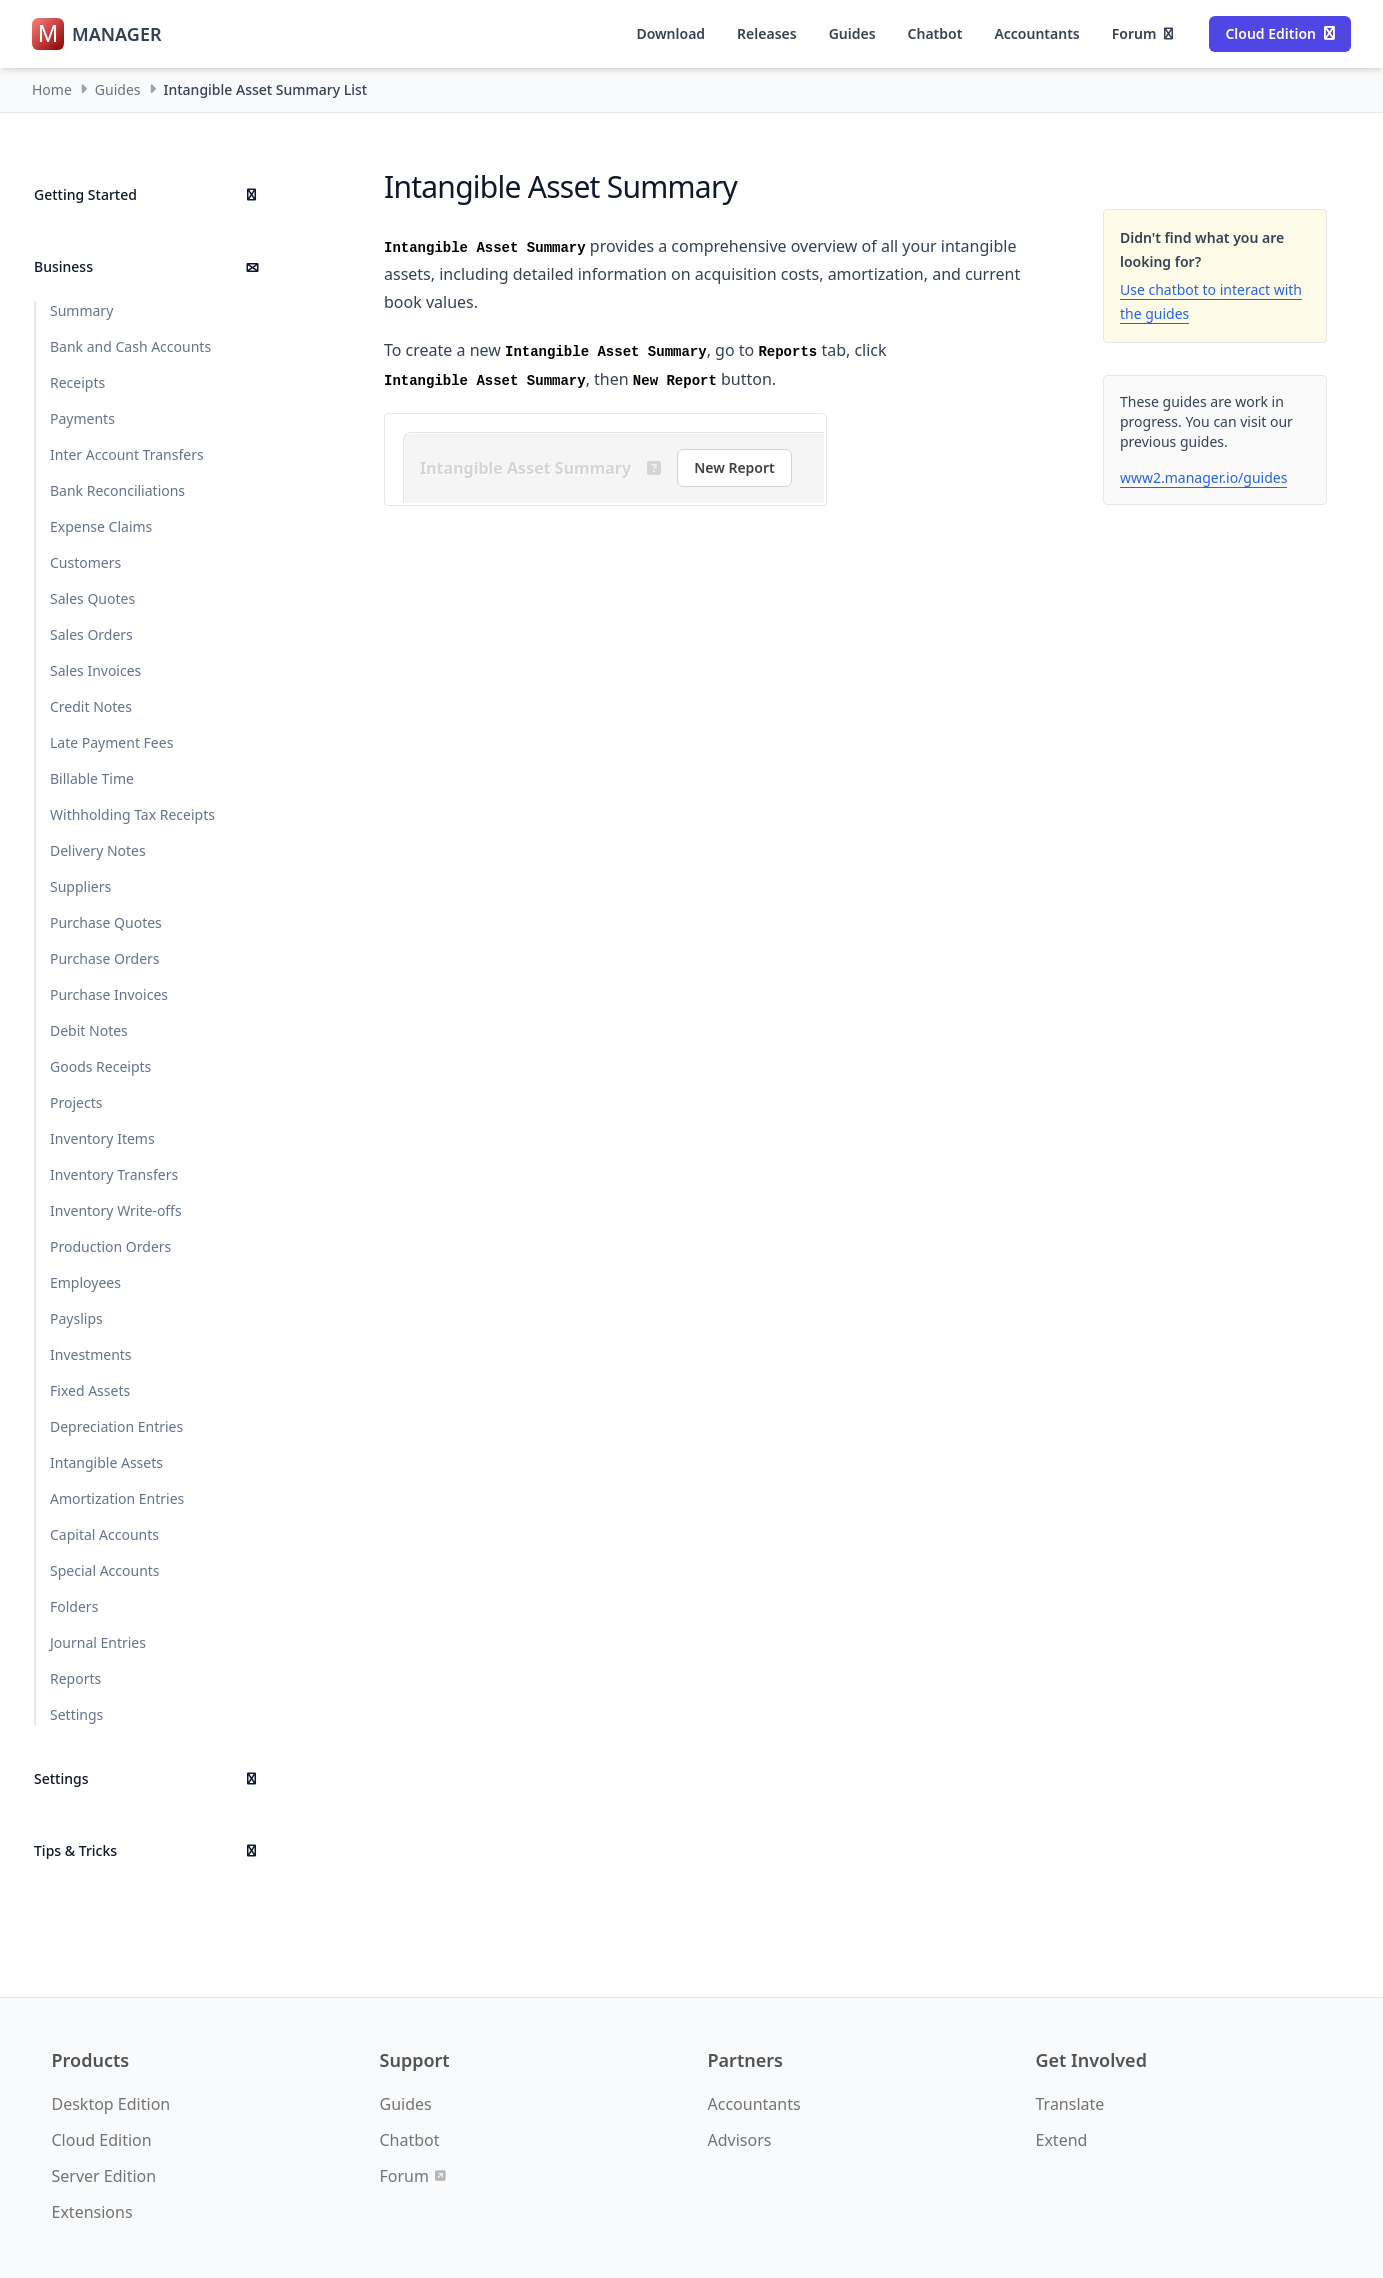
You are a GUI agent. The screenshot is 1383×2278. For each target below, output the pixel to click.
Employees (85, 1282)
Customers (85, 562)
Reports (75, 1678)
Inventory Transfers (114, 1174)
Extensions (92, 2212)
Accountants (1036, 33)
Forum (1143, 33)
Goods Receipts (100, 1066)
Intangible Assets (106, 1462)
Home (52, 89)
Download (670, 33)
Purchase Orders (105, 958)
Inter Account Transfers (127, 454)
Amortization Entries (117, 1498)
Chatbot (935, 33)
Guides (852, 33)
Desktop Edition (111, 2104)
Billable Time (92, 778)
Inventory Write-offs (116, 1210)
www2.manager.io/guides (1203, 477)
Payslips (76, 1318)
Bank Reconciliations (117, 490)
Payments (82, 418)
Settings (76, 1714)
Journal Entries (98, 1642)
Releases (767, 33)
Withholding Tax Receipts (132, 814)
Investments (91, 1354)
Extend (1062, 2140)
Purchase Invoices (109, 994)
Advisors (740, 2140)
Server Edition (104, 2176)
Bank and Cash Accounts (130, 346)
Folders (74, 1606)
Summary (81, 310)
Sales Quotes (92, 598)
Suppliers (80, 886)
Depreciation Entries (116, 1426)
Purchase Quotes (106, 922)
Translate (1070, 2104)
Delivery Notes (98, 850)
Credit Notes (91, 706)
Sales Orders (91, 634)
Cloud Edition (1280, 33)
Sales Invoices (95, 670)
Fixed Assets (90, 1390)
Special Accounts (105, 1570)
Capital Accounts (104, 1534)
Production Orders (110, 1246)
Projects (76, 1102)
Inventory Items (102, 1138)
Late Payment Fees (111, 742)
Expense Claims (101, 526)
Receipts (77, 382)
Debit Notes (89, 1030)
